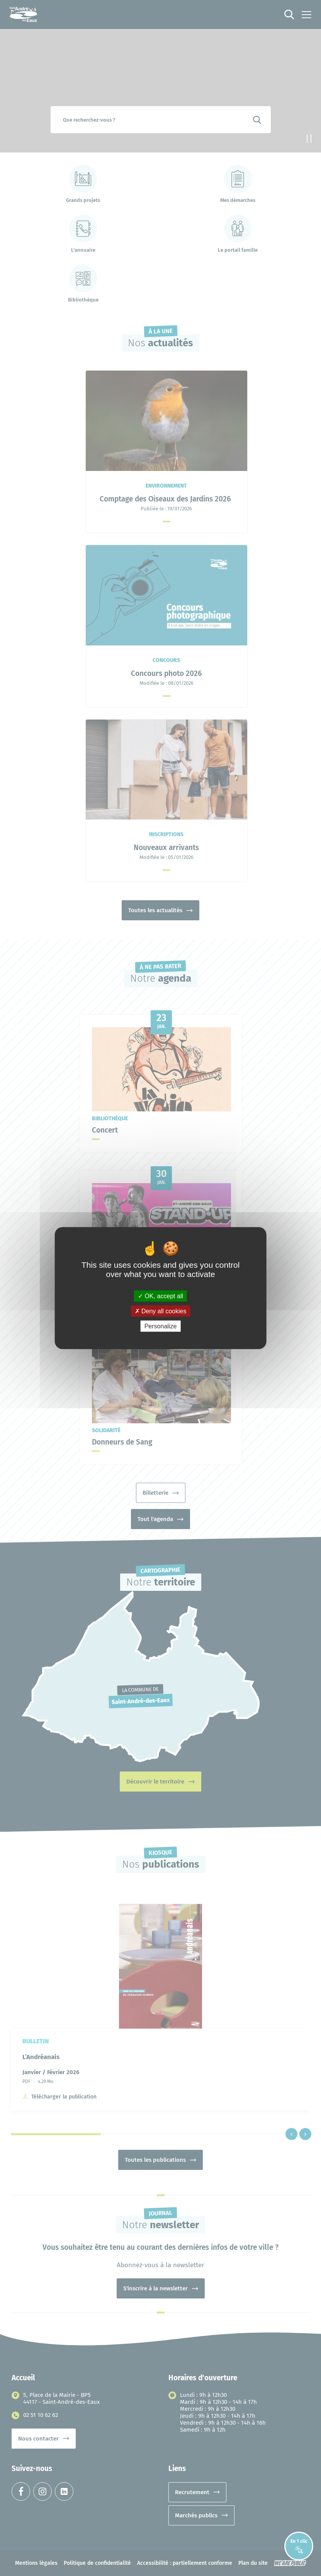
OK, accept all (160, 1295)
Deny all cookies (161, 1310)
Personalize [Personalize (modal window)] (160, 1326)
